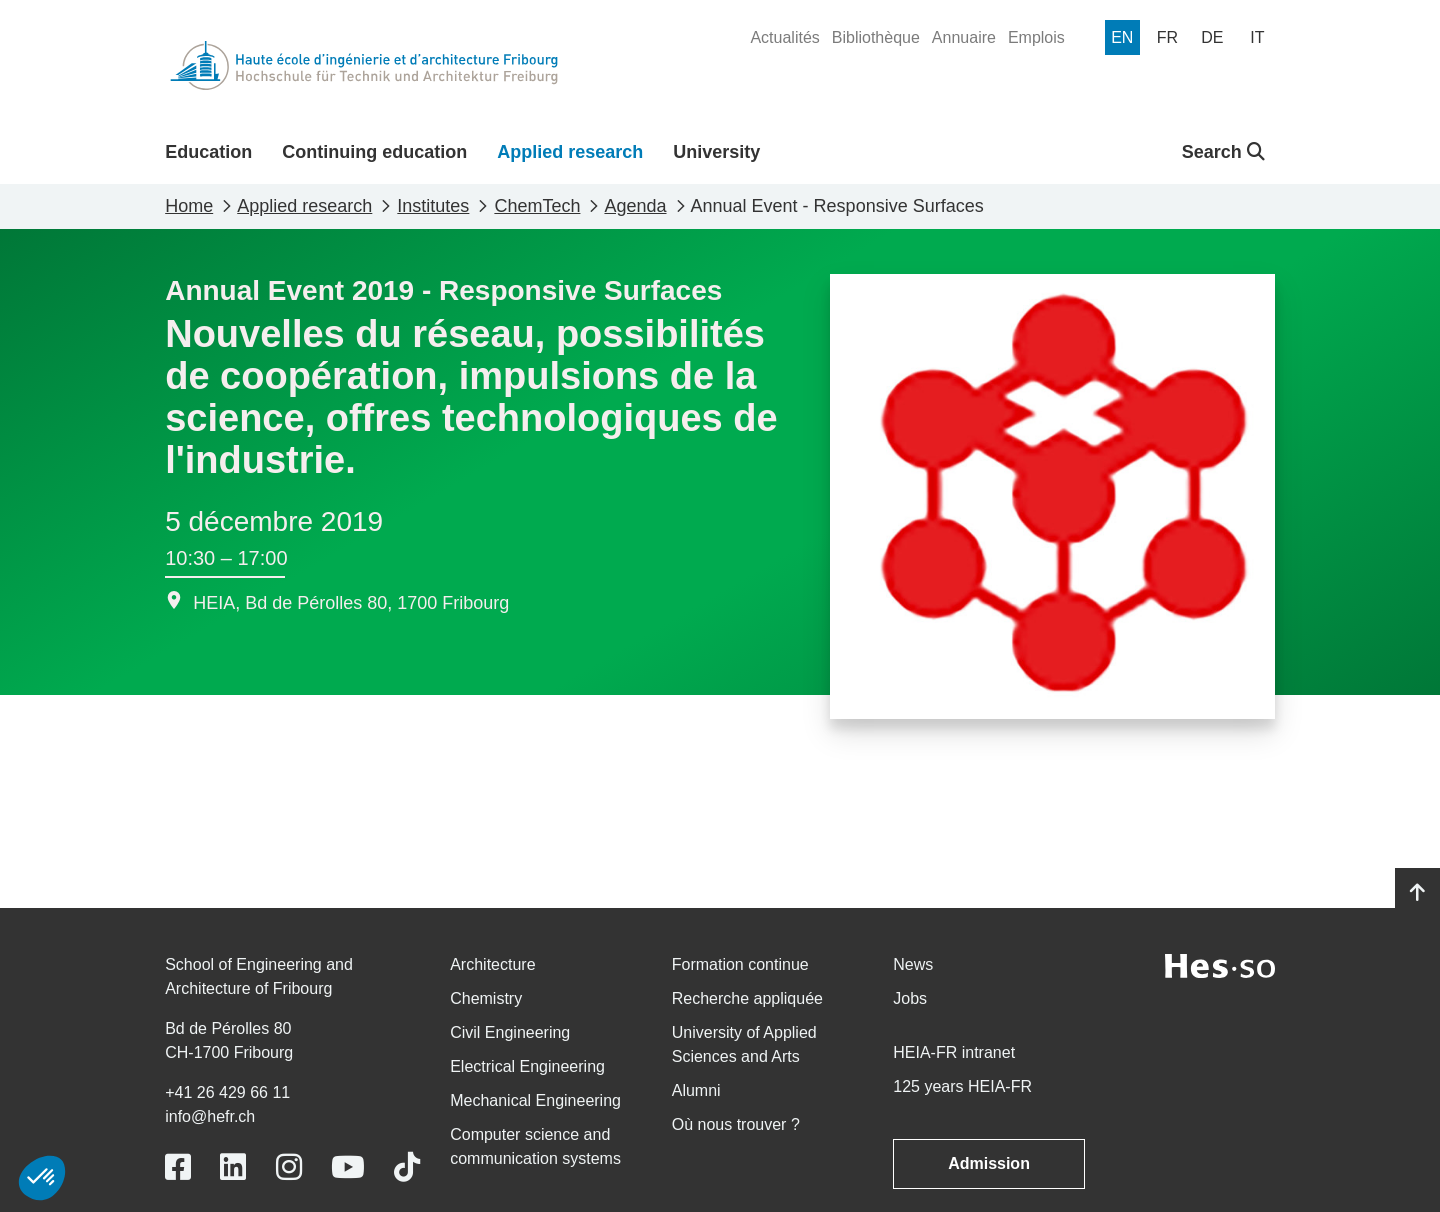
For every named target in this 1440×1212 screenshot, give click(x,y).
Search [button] (1223, 152)
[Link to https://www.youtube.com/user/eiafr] (348, 1167)
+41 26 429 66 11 (227, 1092)
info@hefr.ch (210, 1116)
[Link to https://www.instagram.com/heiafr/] (289, 1167)
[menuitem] (784, 38)
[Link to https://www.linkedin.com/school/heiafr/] (233, 1167)
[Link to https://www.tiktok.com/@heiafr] (407, 1167)
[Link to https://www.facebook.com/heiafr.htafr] (178, 1167)
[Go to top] (1417, 893)
